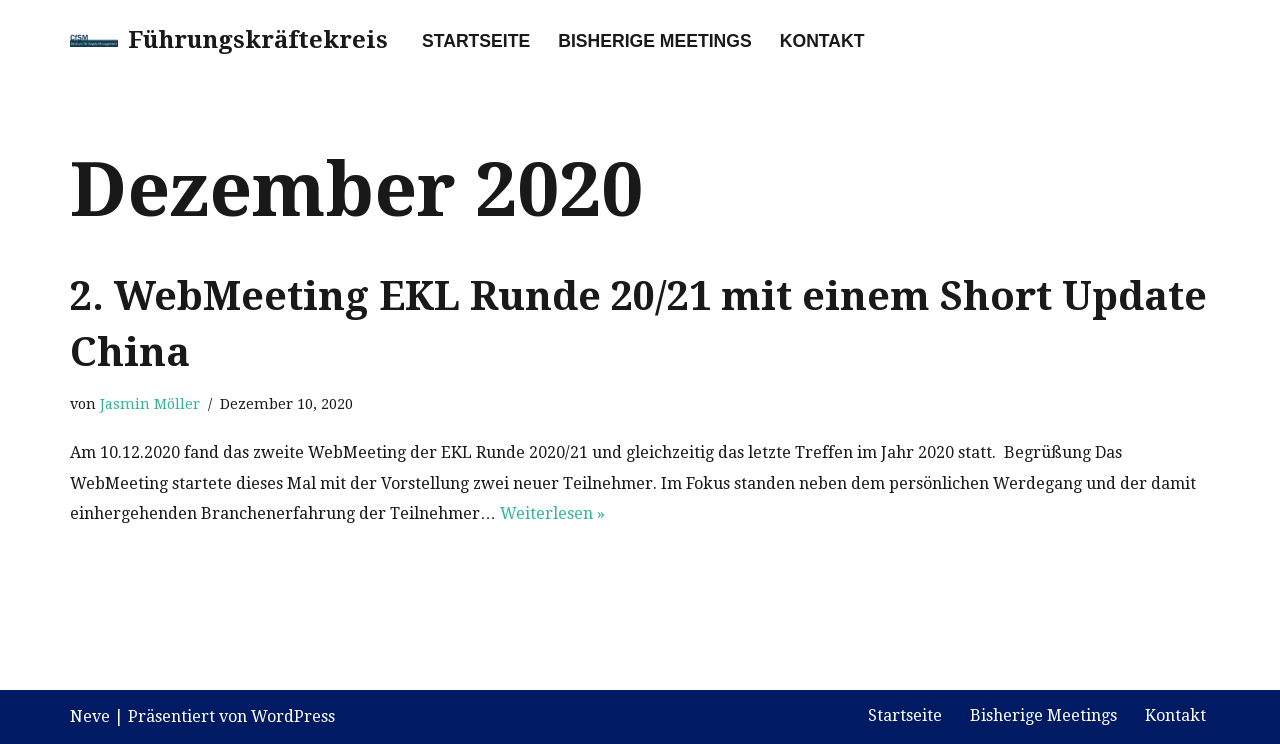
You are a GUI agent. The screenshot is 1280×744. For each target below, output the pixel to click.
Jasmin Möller (150, 404)
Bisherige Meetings (655, 41)
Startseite (476, 41)
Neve (90, 716)
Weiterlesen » (552, 513)
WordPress (293, 716)
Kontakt (822, 41)
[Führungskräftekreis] (229, 41)
